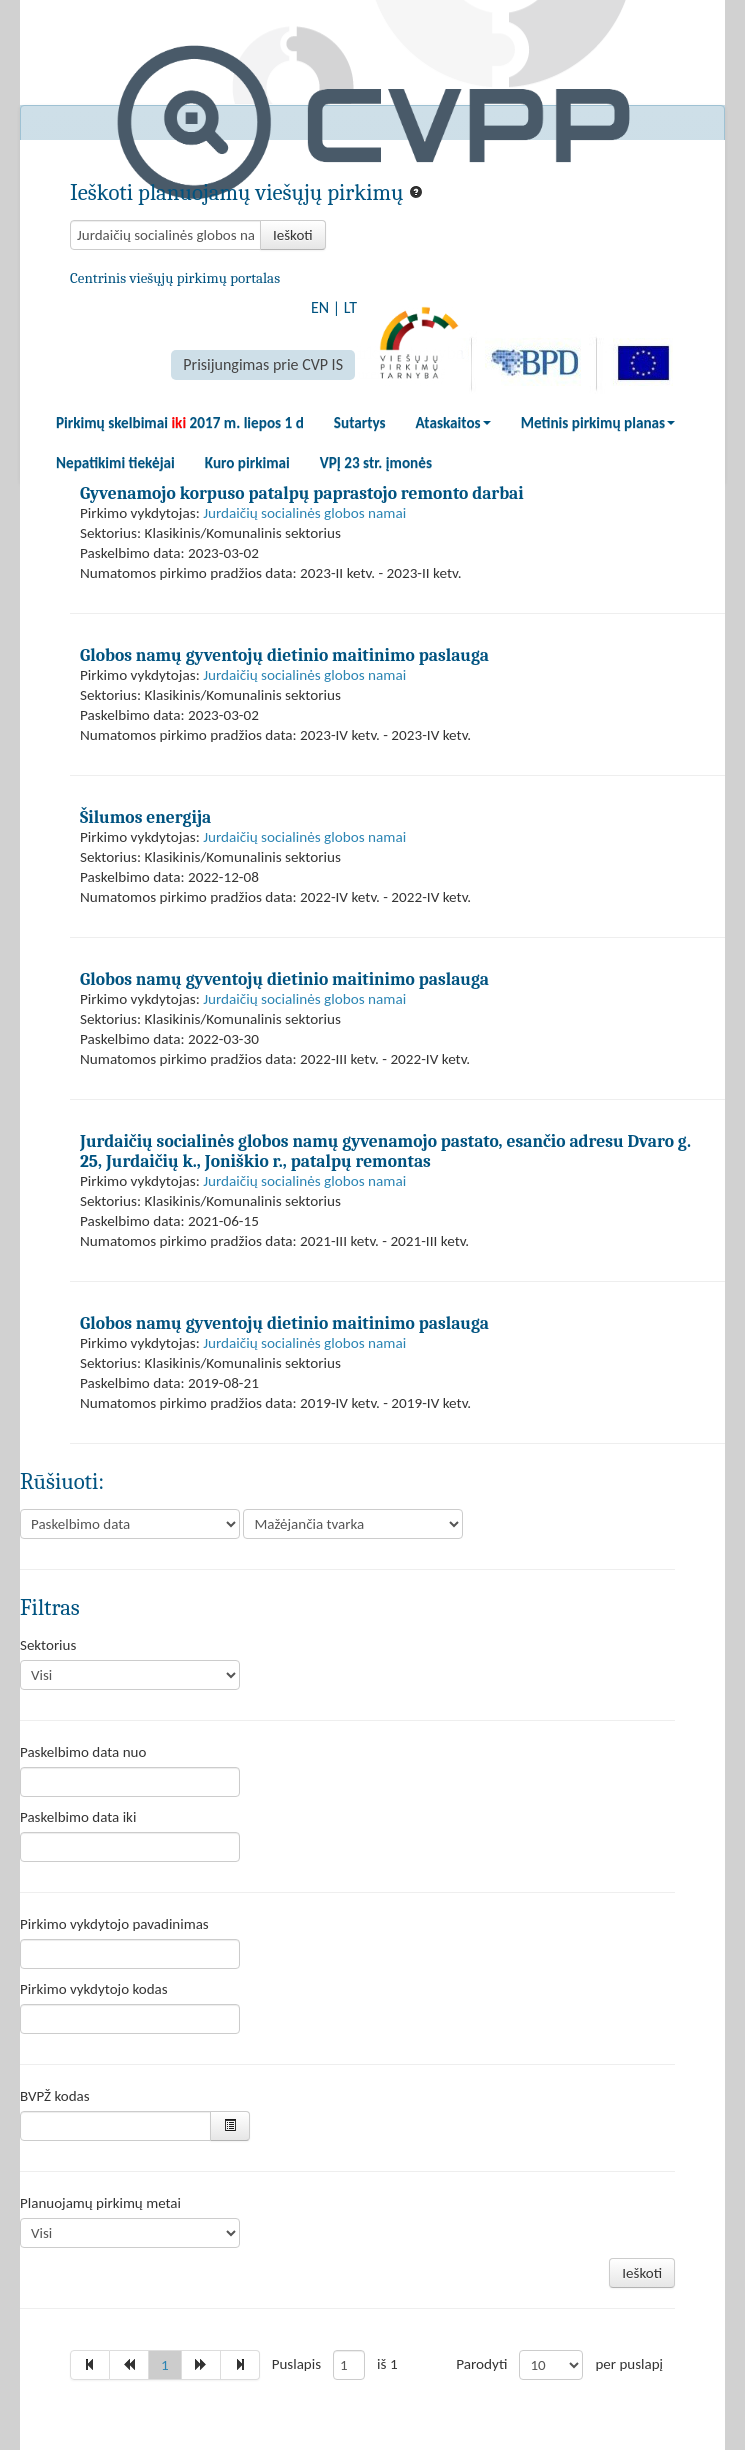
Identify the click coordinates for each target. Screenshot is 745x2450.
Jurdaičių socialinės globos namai (304, 513)
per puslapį (629, 2364)
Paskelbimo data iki (78, 1817)
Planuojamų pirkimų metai (100, 2203)
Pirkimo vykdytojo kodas (94, 1989)
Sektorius (48, 1645)
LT (350, 307)
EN (320, 307)
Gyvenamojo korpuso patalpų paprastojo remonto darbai (302, 493)
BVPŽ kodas (55, 2096)
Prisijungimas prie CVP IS (263, 364)
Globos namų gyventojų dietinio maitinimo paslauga (284, 655)
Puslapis (296, 2364)
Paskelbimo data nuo (83, 1752)
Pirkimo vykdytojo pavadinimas (114, 1924)
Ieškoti (293, 235)
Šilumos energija (145, 817)
